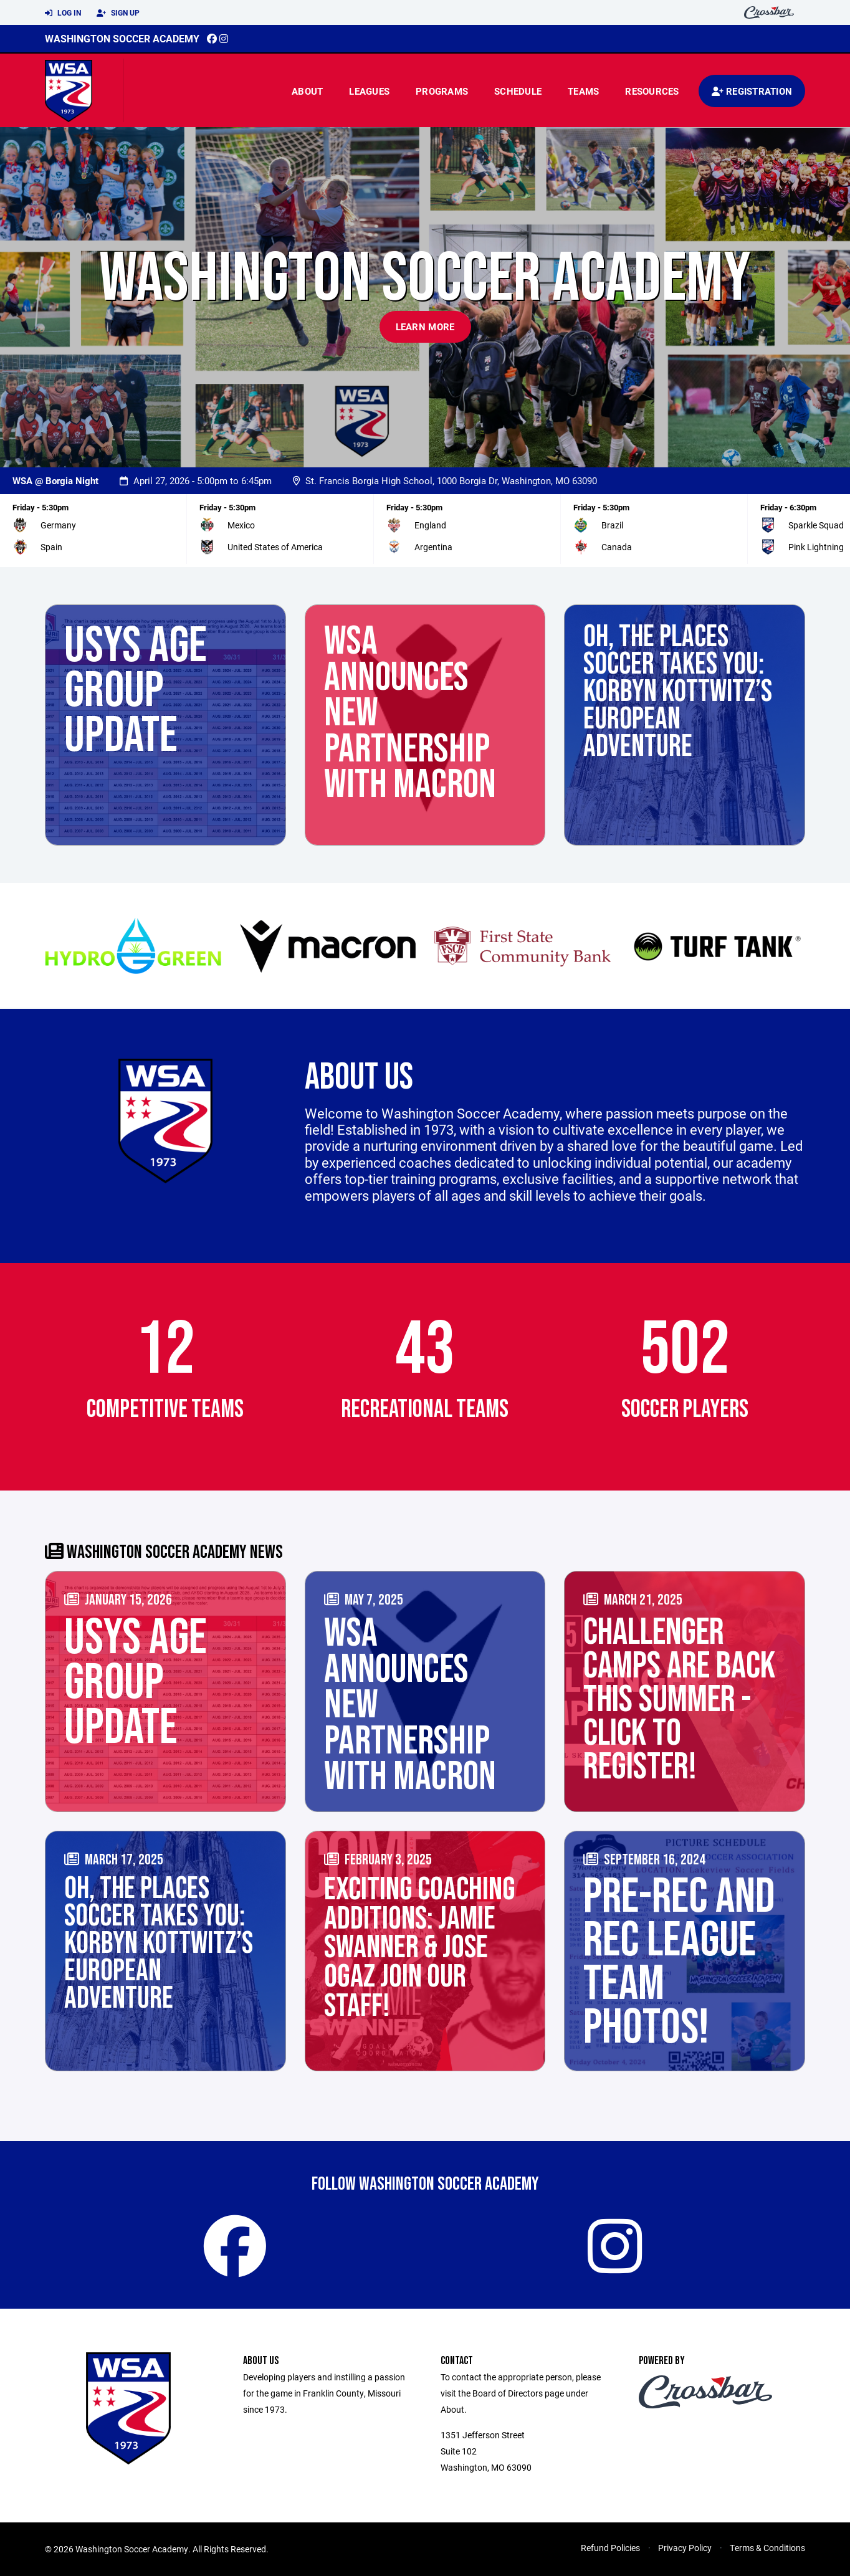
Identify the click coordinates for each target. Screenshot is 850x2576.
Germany (58, 525)
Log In (63, 13)
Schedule (518, 91)
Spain (51, 547)
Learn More (425, 326)
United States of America (275, 547)
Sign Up (118, 13)
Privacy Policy (685, 2548)
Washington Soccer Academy (122, 38)
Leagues (369, 91)
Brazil (612, 525)
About (307, 91)
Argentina (433, 547)
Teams (583, 91)
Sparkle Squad (816, 525)
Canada (616, 547)
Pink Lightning (816, 547)
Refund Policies (610, 2548)
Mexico (241, 525)
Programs (442, 91)
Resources (652, 91)
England (430, 525)
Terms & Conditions (767, 2548)
